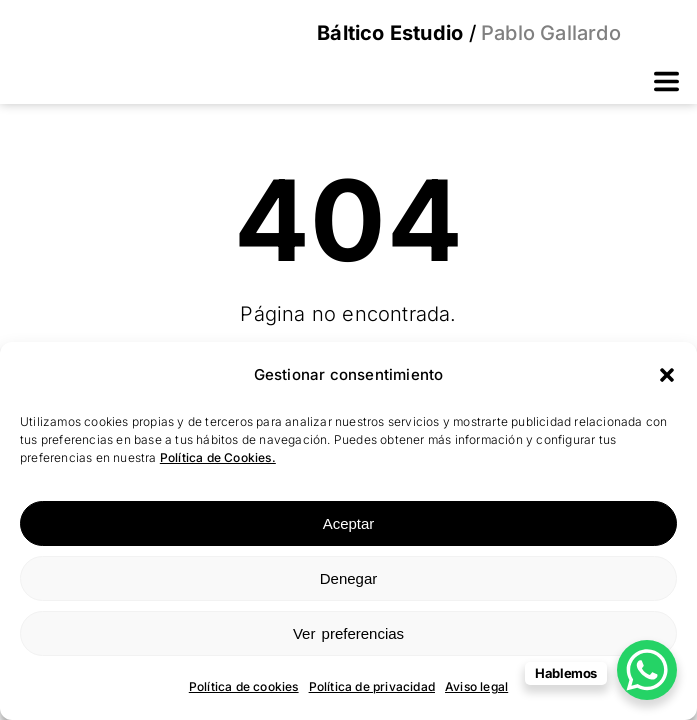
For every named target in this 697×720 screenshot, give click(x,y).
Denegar (349, 578)
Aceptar (349, 523)
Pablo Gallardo (548, 33)
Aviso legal (476, 686)
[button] (667, 375)
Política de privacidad (372, 686)
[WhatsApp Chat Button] (647, 670)
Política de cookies (244, 686)
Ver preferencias (348, 633)
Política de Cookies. (218, 457)
